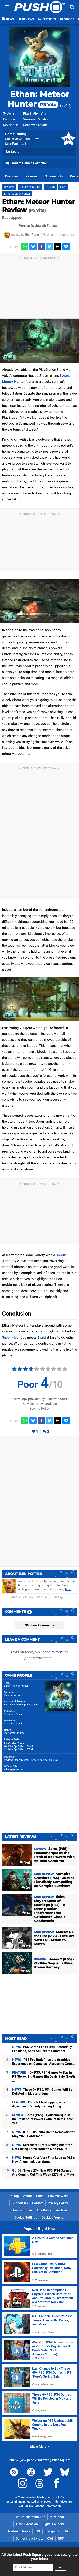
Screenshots (54, 176)
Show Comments (39, 1625)
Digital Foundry (53, 2524)
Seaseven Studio (30, 187)
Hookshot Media (34, 2497)
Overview (12, 176)
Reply (59, 1597)
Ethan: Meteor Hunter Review (38, 206)
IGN (37, 2531)
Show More (39, 2447)
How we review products (39, 1404)
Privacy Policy (58, 2203)
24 (25, 1888)
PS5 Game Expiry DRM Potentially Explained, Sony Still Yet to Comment (42, 2049)
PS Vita (50, 187)
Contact (37, 2203)
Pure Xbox (57, 2517)
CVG (50, 2538)
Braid (41, 1337)
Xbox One (32, 1704)
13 (26, 1913)
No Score (12, 152)
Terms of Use (22, 2210)
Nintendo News (19, 2531)
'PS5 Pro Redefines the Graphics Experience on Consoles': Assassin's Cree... (43, 2062)
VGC (68, 2531)
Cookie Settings (25, 2217)
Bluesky (43, 1597)
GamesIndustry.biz (29, 2538)
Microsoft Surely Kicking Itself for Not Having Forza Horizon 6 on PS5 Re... (42, 2147)
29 (26, 1946)
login (60, 1652)
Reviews (32, 176)
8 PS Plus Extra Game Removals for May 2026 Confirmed (43, 2134)
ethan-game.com (13, 1769)
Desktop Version (53, 2217)
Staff (40, 2196)
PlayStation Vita (34, 113)
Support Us (20, 2203)
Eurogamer (53, 2531)
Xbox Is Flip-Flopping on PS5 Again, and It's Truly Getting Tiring (40, 2104)
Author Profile (22, 1597)
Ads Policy (44, 2210)
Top (15, 2196)
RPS (61, 2538)
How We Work (58, 2196)
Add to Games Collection (26, 163)
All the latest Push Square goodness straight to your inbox (39, 2556)
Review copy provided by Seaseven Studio (39, 1399)
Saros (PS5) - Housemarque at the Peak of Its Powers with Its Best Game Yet (42, 2119)
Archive (61, 2210)
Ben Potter (32, 235)
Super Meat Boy (14, 1337)
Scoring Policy (39, 1408)
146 (25, 1863)
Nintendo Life (35, 2517)
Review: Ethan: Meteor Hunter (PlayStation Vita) (31, 1759)
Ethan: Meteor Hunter (38, 99)
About (27, 2196)
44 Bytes (45, 2501)
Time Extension (27, 2524)
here (68, 1589)
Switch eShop (18, 1704)
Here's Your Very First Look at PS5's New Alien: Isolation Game (43, 2160)
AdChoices (60, 2501)
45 (25, 1971)
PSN (63, 187)
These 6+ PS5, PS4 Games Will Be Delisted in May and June (42, 2091)
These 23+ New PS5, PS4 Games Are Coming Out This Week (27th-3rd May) (43, 2172)
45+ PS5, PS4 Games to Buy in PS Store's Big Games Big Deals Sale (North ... (43, 2076)
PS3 (6, 1704)
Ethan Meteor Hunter (17, 193)
